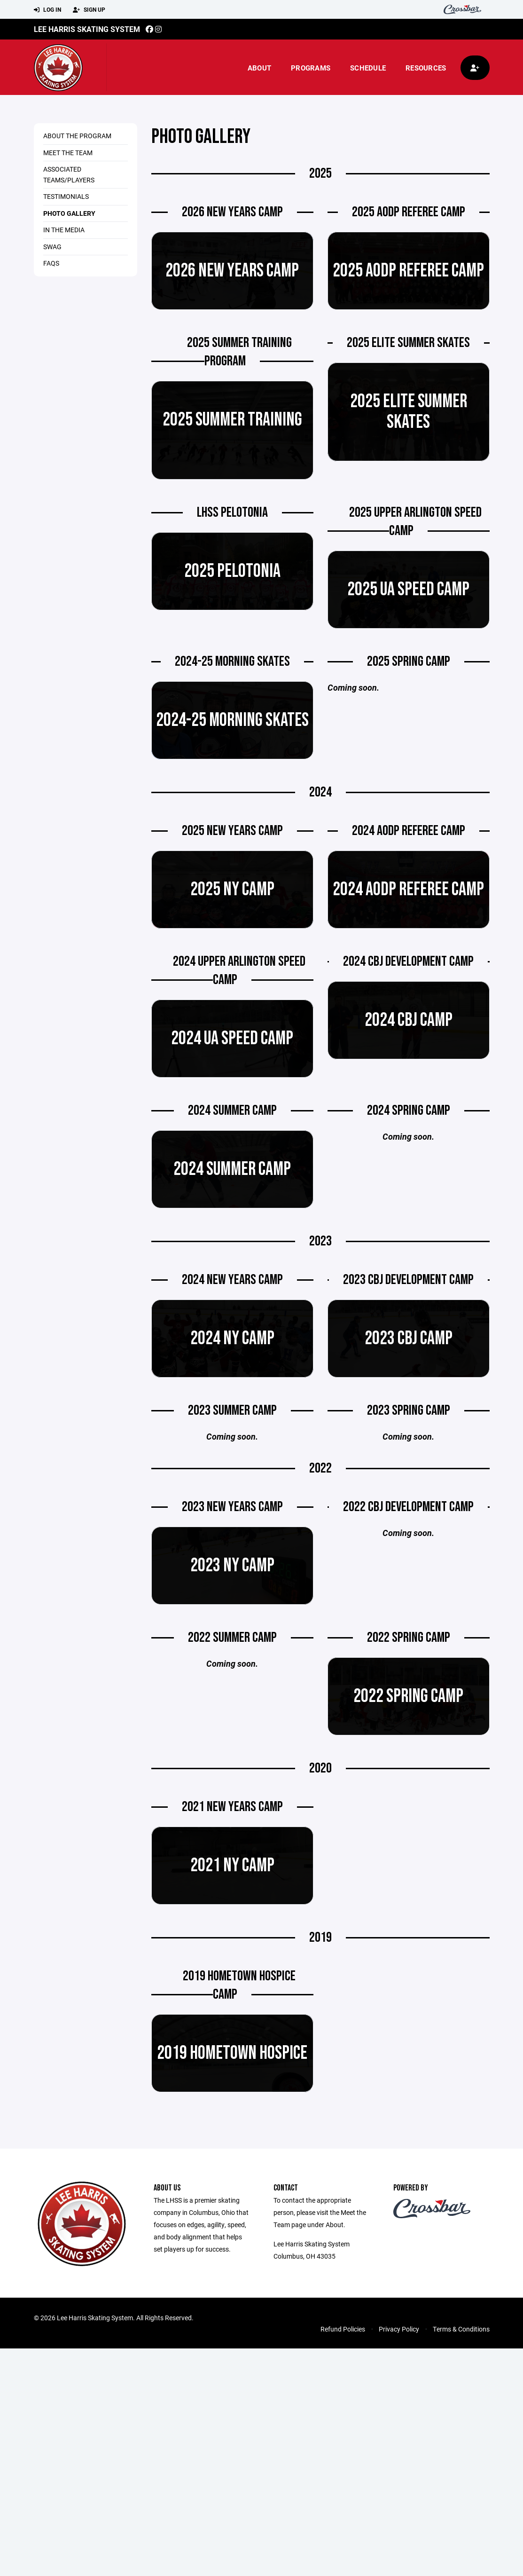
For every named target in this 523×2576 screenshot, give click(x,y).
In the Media (64, 229)
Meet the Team (68, 152)
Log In (47, 10)
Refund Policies (342, 2328)
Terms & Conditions (461, 2328)
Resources (426, 67)
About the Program (77, 135)
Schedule (368, 67)
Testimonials (66, 196)
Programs (310, 67)
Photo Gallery (69, 213)
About (259, 67)
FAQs (51, 263)
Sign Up (89, 10)
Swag (52, 246)
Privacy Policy (399, 2328)
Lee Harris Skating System (87, 29)
